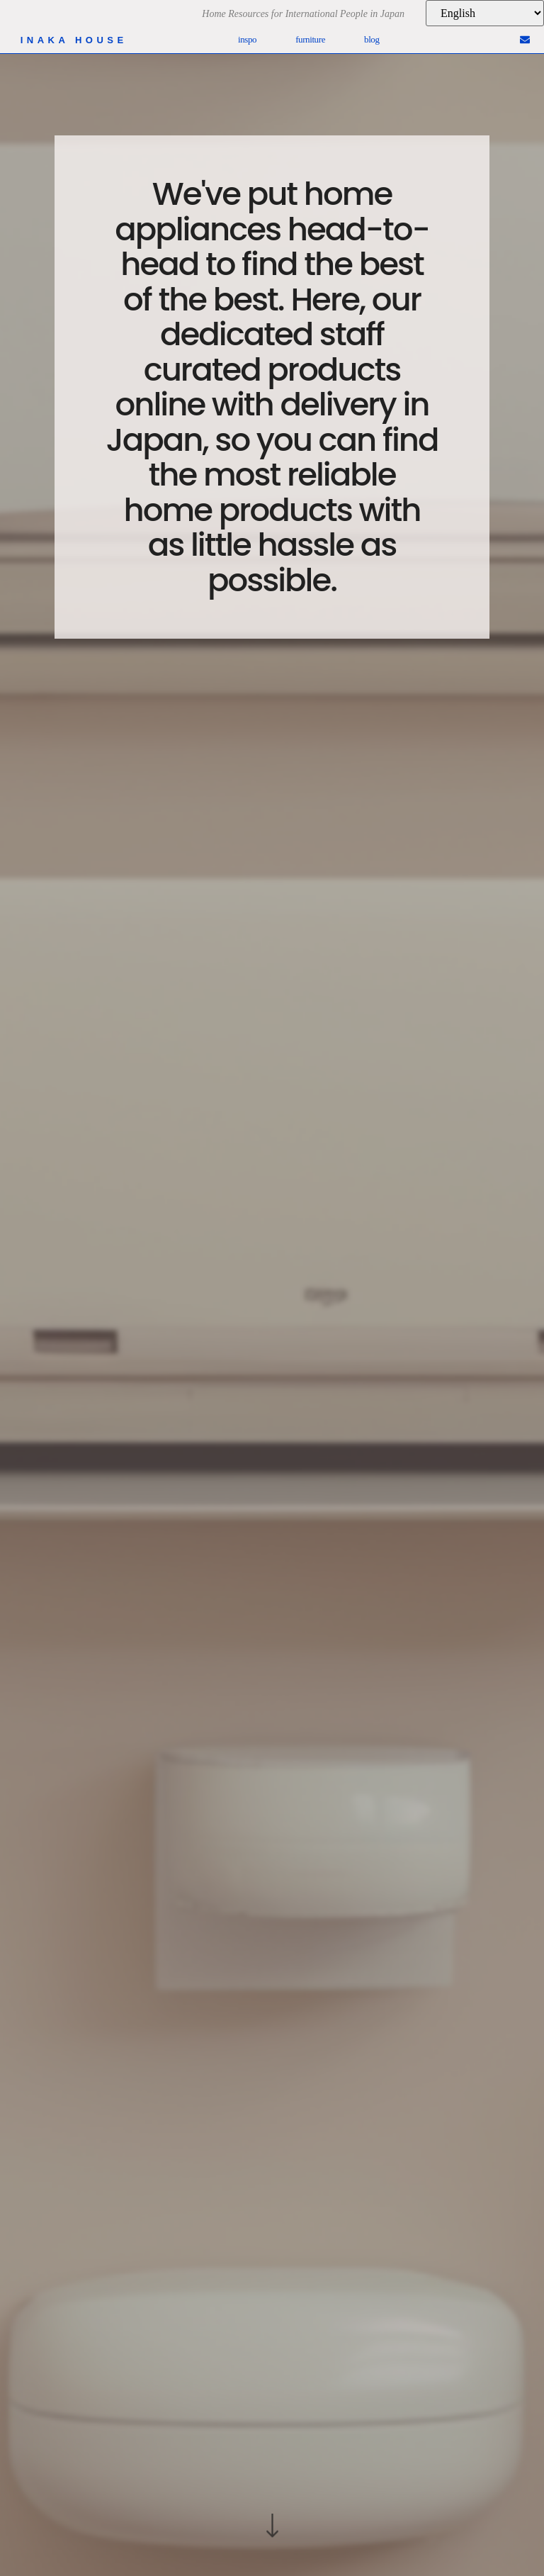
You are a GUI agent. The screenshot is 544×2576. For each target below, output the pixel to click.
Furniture (310, 39)
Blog (372, 39)
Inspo (247, 39)
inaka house (74, 40)
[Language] (485, 13)
